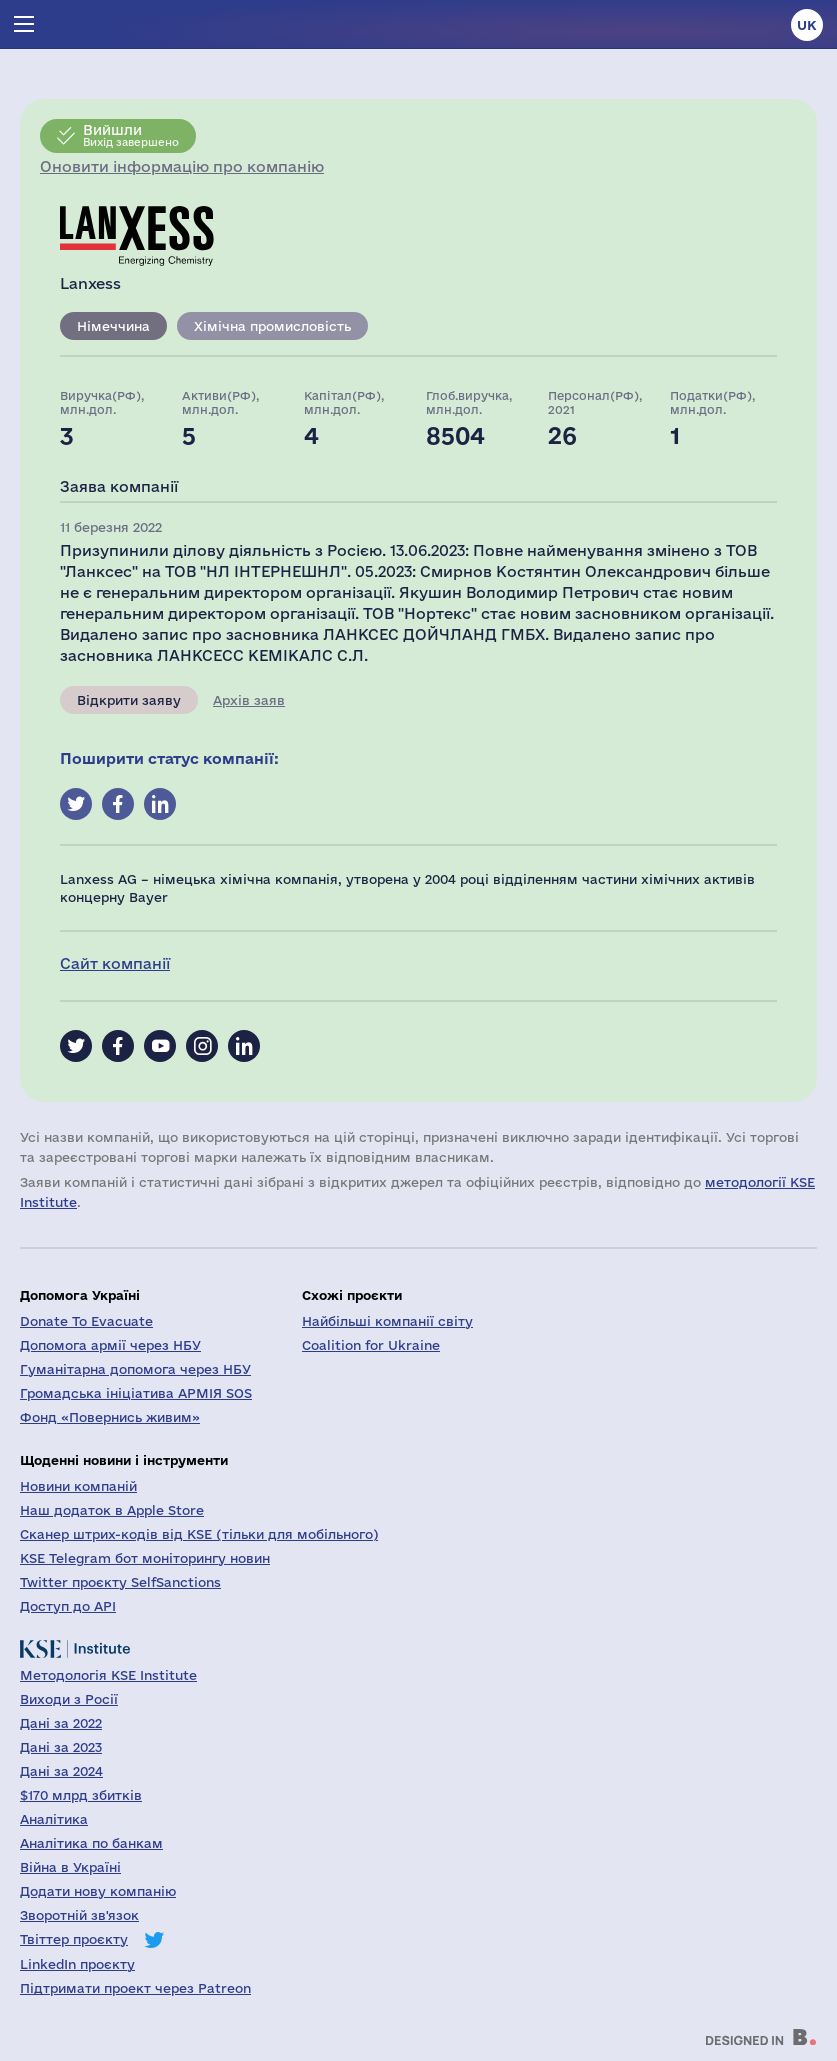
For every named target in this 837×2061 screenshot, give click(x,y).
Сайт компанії (115, 963)
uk (807, 25)
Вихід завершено (131, 135)
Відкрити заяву (129, 700)
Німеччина (113, 326)
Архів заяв (249, 700)
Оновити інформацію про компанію (182, 166)
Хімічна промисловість (272, 326)
